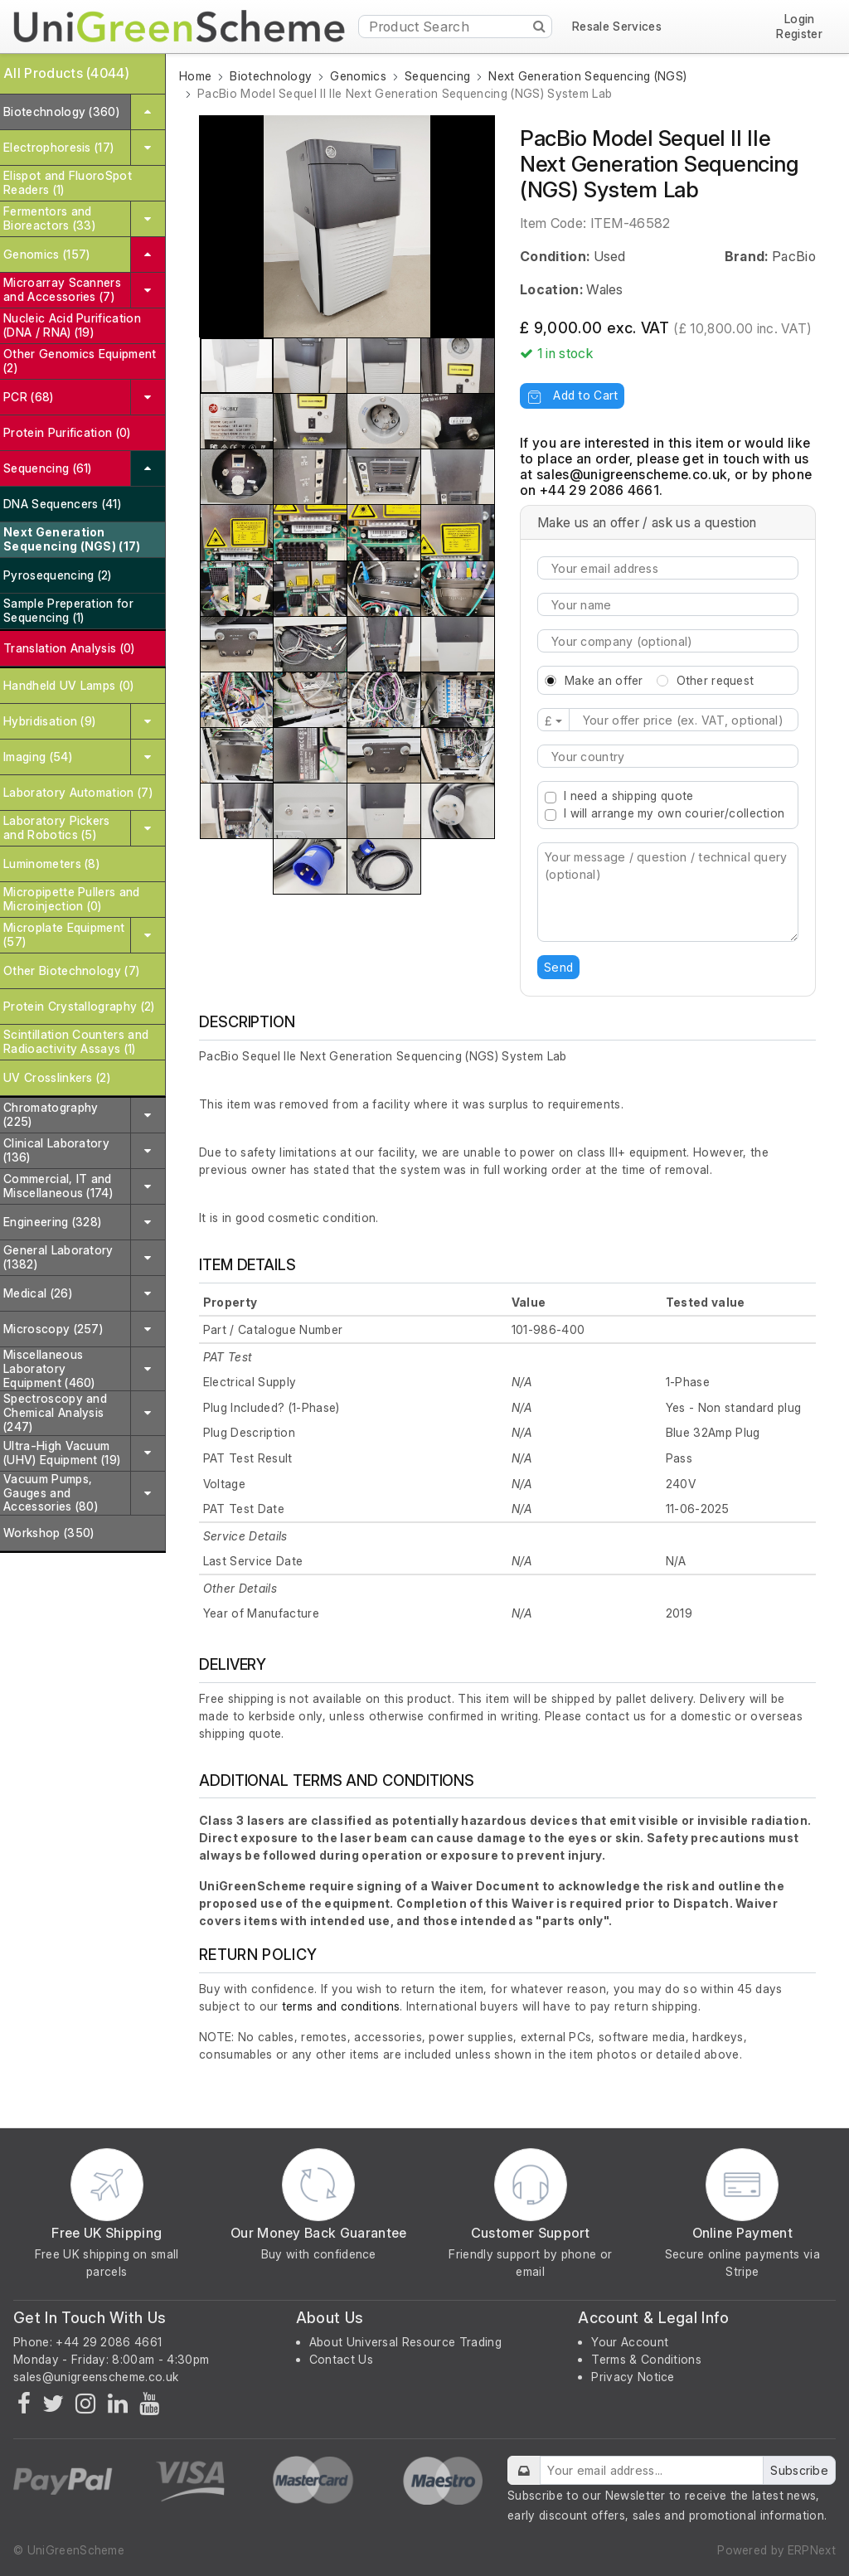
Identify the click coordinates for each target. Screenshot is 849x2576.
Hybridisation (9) (49, 721)
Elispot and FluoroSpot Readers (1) (67, 182)
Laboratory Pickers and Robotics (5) (56, 827)
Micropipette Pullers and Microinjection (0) (71, 899)
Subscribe (799, 2470)
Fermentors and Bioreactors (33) (49, 218)
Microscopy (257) (53, 1329)
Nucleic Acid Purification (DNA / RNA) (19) (72, 325)
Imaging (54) (37, 757)
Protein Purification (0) (67, 432)
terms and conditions (341, 2006)
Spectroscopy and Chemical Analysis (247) (55, 1412)
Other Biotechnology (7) (71, 970)
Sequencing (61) (47, 468)
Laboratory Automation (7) (78, 792)
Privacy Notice (632, 2377)
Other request (715, 680)
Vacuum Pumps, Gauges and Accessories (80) (50, 1493)
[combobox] (667, 756)
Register (799, 34)
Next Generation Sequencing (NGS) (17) (72, 539)
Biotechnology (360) (61, 111)
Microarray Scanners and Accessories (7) (62, 289)
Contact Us (341, 2359)
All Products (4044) (66, 73)
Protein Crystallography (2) (79, 1006)
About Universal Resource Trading (405, 2342)
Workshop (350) (48, 1533)
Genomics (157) (46, 254)
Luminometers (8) (51, 863)
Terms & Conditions (646, 2359)
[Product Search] (455, 26)
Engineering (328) (52, 1222)
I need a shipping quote (628, 795)
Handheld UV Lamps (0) (68, 685)
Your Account (629, 2342)
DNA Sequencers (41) (62, 504)
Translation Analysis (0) (69, 648)
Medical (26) (37, 1293)
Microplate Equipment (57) (63, 934)
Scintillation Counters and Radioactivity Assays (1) (75, 1041)
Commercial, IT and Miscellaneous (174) (58, 1186)
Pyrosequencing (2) (57, 575)
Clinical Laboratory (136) (56, 1150)
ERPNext (812, 2550)
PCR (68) (28, 397)
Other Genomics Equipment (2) (80, 361)
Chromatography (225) (50, 1114)
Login (799, 19)
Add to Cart (572, 395)
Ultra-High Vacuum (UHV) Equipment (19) (61, 1452)
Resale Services (617, 26)
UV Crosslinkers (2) (56, 1077)
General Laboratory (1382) (58, 1257)
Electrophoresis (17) (58, 147)
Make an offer (604, 680)
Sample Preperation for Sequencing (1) (68, 610)
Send (558, 967)
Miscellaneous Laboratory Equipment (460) (49, 1368)
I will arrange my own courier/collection (674, 813)
